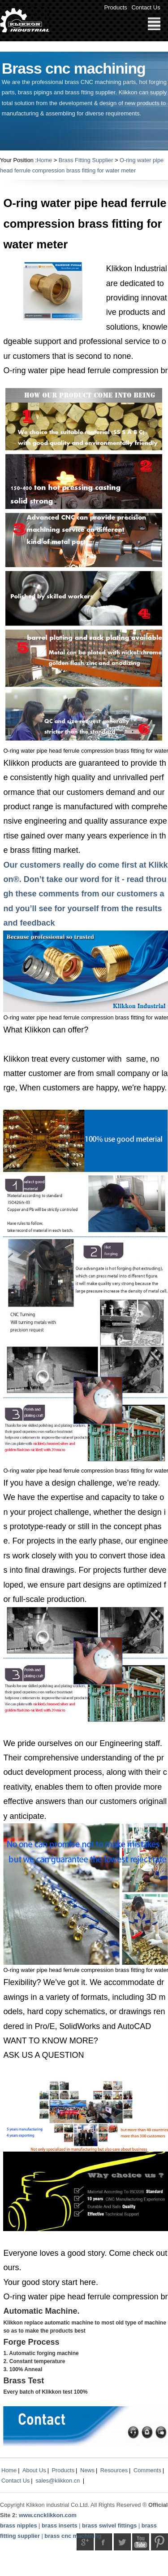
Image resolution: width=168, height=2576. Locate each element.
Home (44, 160)
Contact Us (145, 7)
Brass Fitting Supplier (86, 160)
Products (115, 7)
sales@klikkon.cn (57, 2480)
